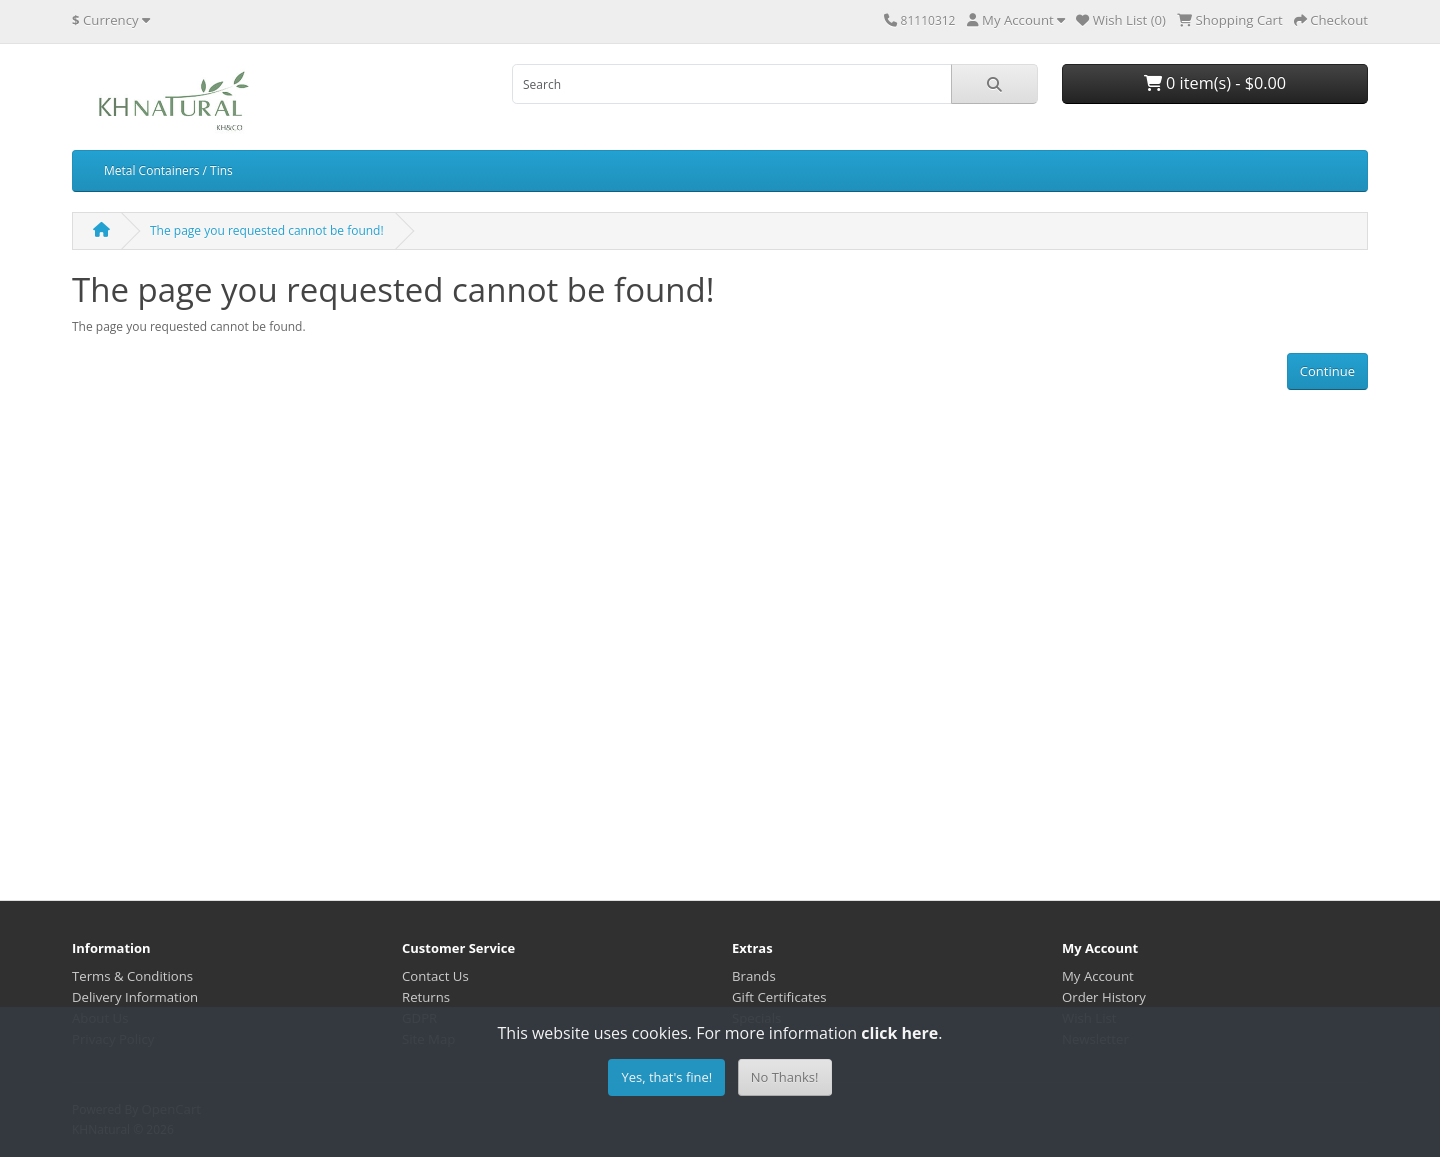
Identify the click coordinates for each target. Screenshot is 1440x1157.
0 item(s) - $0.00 (1215, 83)
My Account (1098, 976)
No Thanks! (785, 1077)
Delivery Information (135, 997)
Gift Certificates (779, 997)
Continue (1327, 371)
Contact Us (435, 976)
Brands (754, 976)
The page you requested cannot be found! (267, 230)
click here (899, 1033)
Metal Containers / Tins (168, 170)
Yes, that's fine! (666, 1077)
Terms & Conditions (132, 976)
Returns (426, 997)
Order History (1104, 997)
